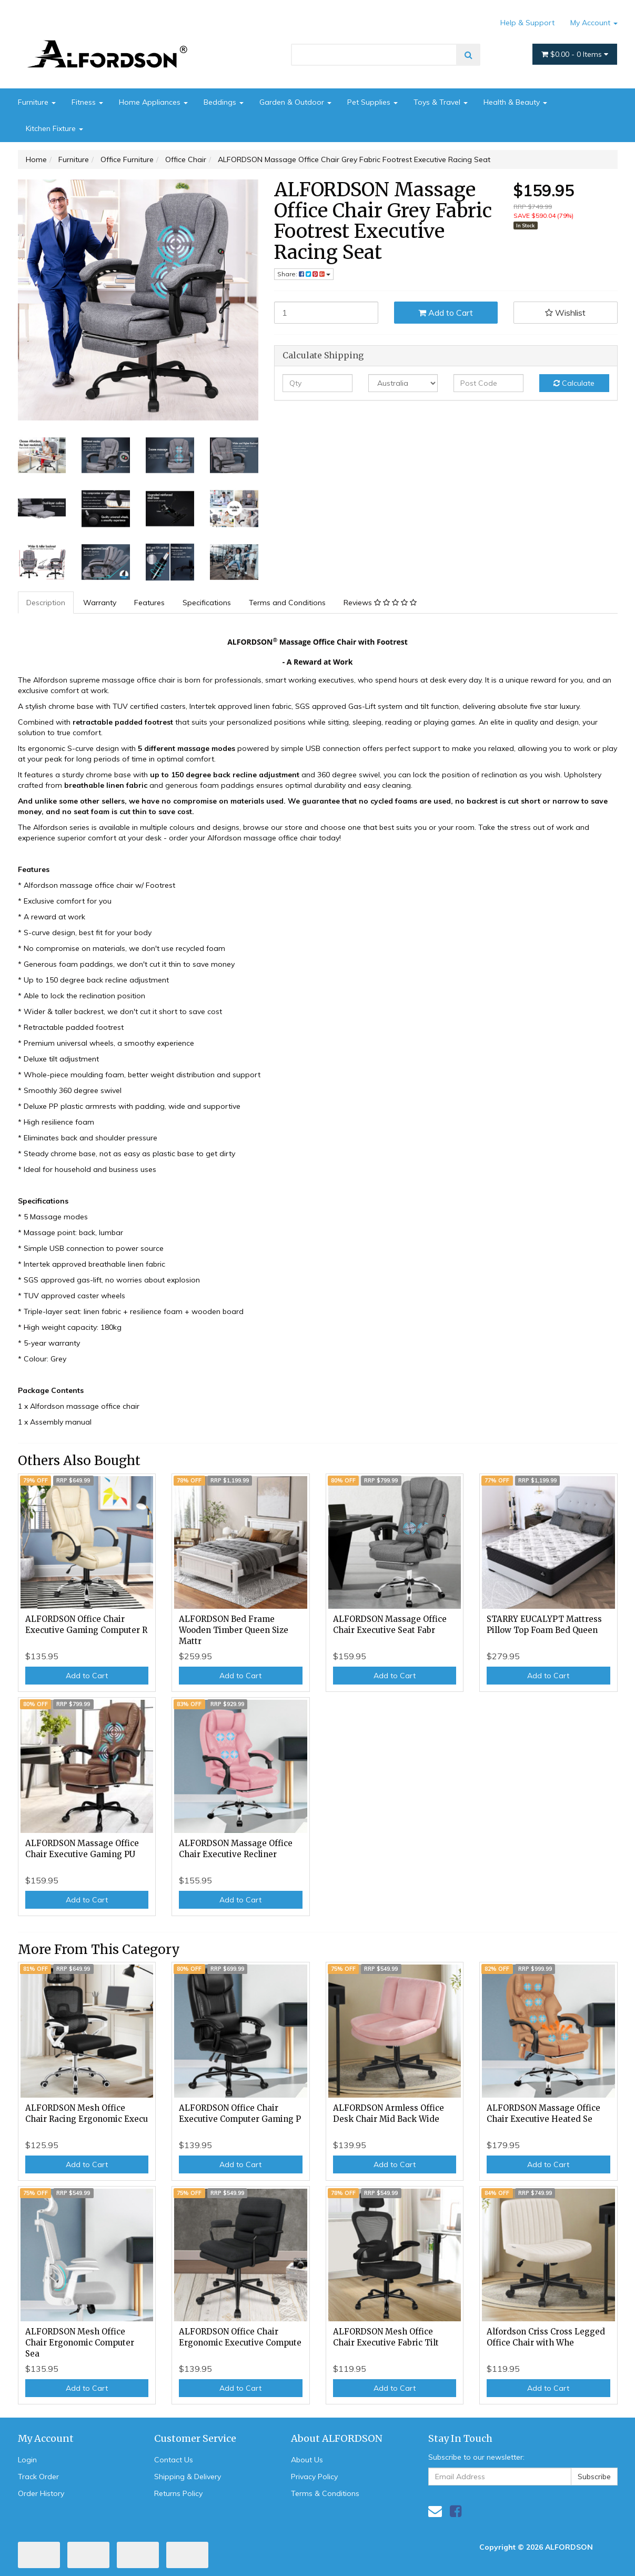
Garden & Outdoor (295, 102)
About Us (307, 2459)
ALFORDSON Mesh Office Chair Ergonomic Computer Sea (79, 2343)
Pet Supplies (372, 102)
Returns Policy (178, 2493)
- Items (574, 54)
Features (149, 602)
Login (27, 2459)
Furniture (37, 102)
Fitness (87, 102)
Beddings (224, 102)
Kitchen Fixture (54, 128)
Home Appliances (153, 102)
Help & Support (527, 22)
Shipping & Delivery (187, 2476)
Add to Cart (445, 312)
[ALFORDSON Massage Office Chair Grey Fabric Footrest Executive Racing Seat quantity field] (326, 313)
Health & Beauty (515, 102)
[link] (455, 2511)
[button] (565, 313)
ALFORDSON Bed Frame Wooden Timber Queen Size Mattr (233, 1630)
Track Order (38, 2476)
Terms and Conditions (287, 602)
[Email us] (435, 2511)
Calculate (573, 383)
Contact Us (173, 2459)
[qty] (317, 383)
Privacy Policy (314, 2476)
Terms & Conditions (325, 2493)
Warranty (99, 602)
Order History (41, 2493)
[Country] (403, 383)
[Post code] (488, 383)
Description (45, 602)
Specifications (207, 602)
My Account (594, 22)
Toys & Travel (441, 102)
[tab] (46, 603)
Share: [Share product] (303, 274)
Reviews (380, 602)
